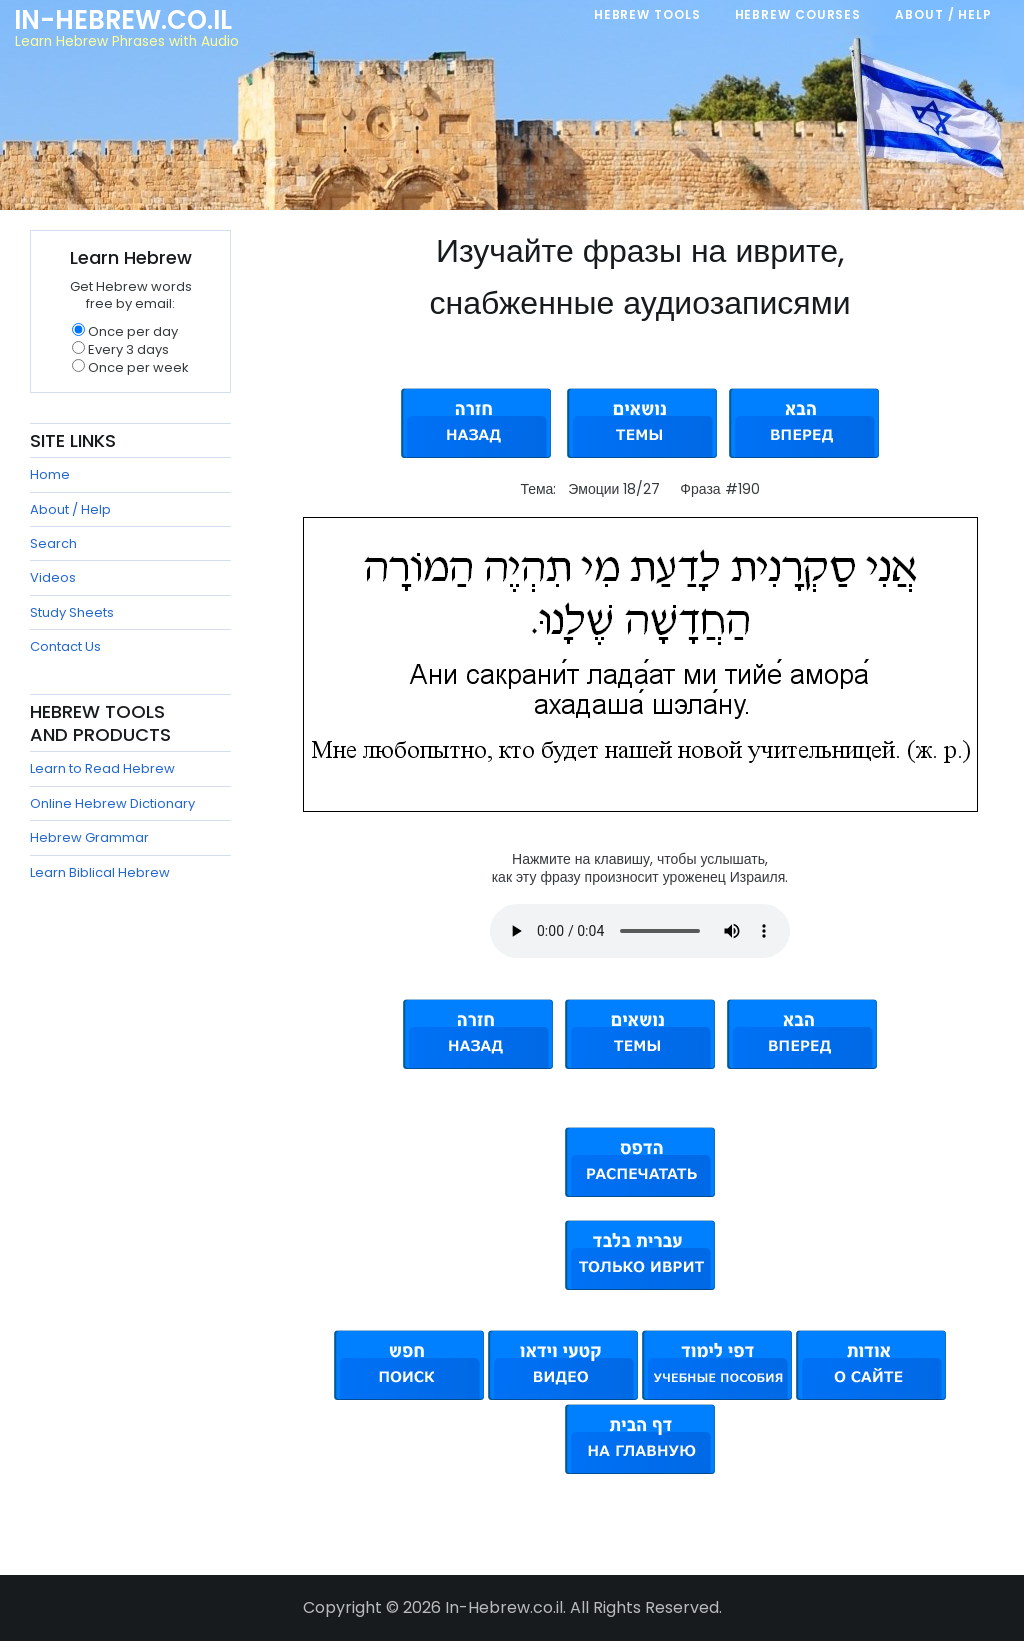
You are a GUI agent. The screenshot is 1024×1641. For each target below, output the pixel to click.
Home (50, 474)
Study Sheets (72, 612)
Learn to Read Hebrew (102, 768)
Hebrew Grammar (89, 837)
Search (53, 543)
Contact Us (65, 646)
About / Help (70, 509)
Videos (53, 577)
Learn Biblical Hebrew (100, 872)
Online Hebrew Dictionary (112, 803)
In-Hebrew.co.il (123, 20)
